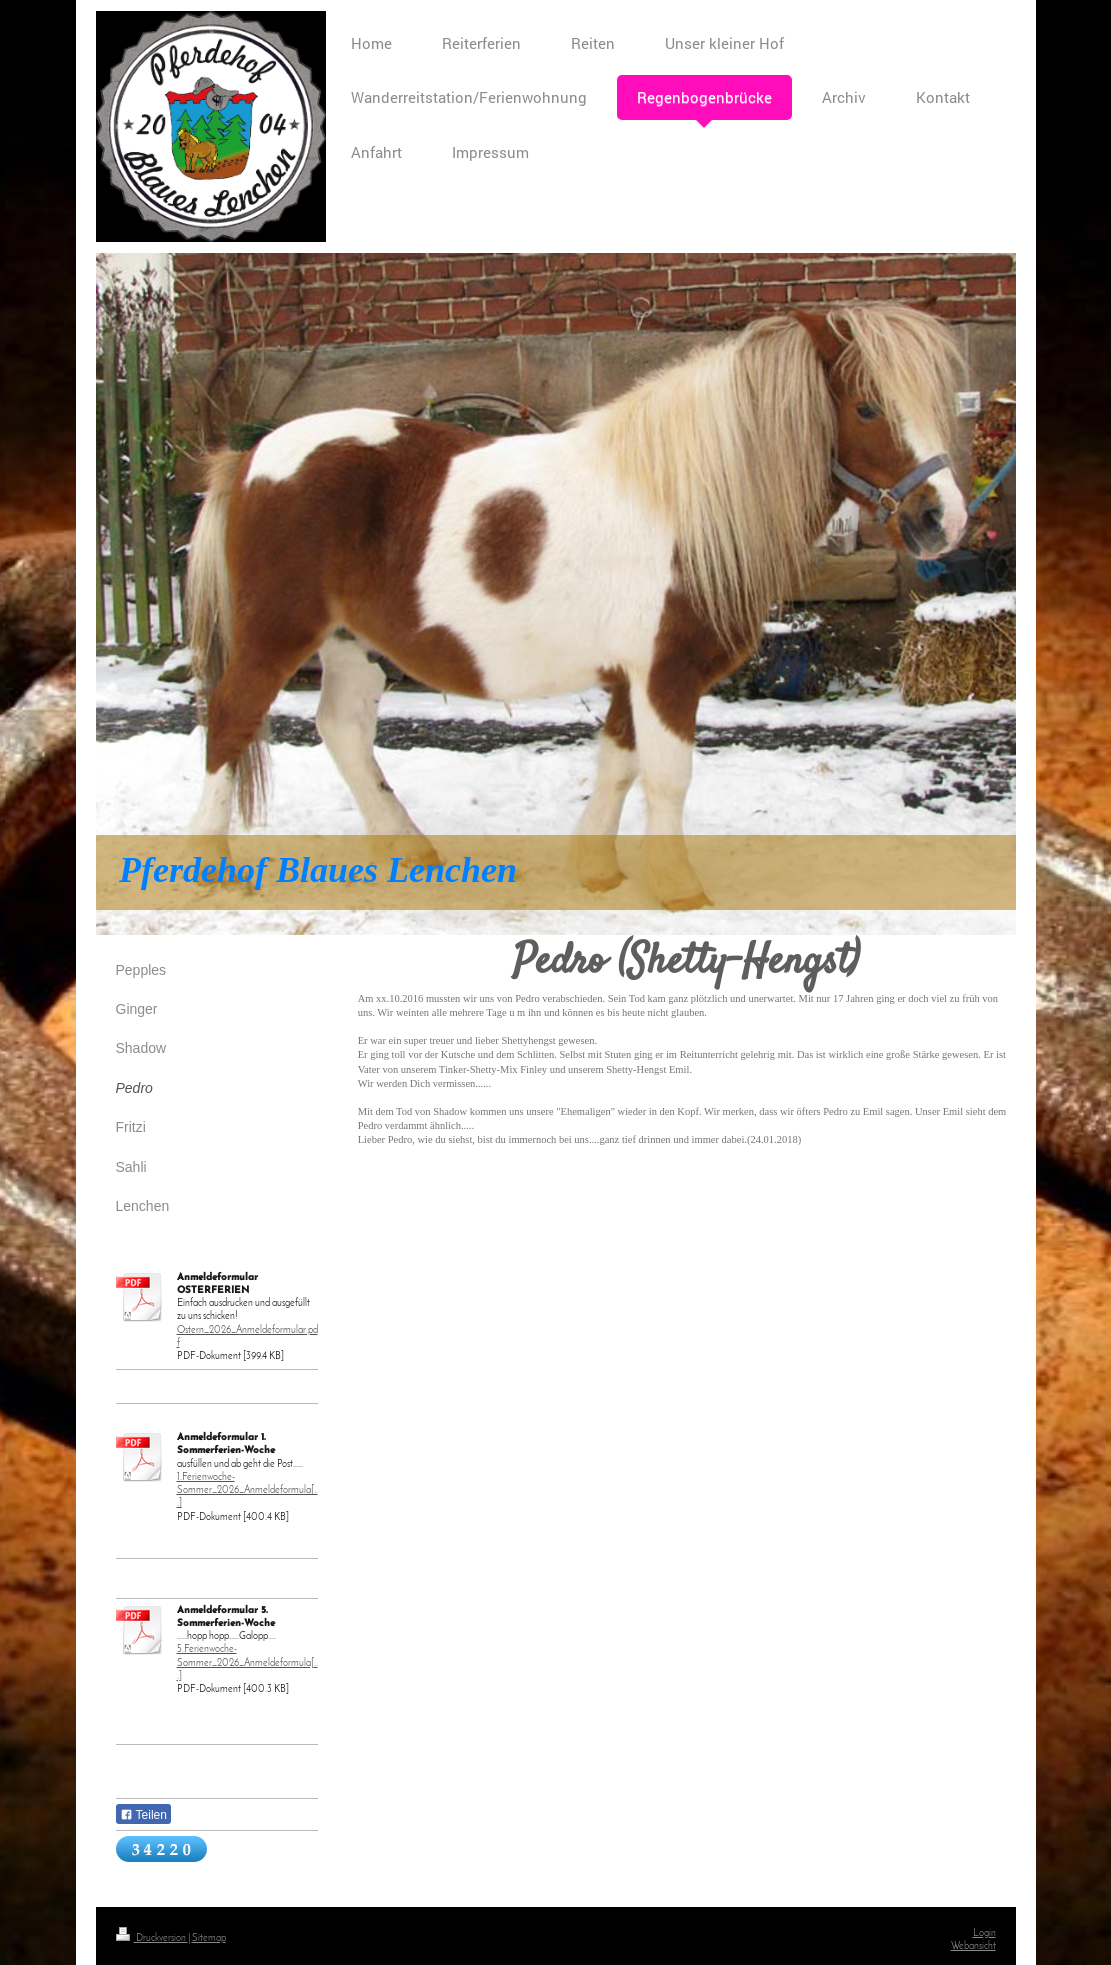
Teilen (143, 1815)
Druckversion (152, 1938)
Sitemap (209, 1938)
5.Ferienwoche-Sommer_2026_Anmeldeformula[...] (247, 1662)
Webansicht (973, 1946)
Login (984, 1933)
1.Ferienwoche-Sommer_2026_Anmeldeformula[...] (247, 1490)
